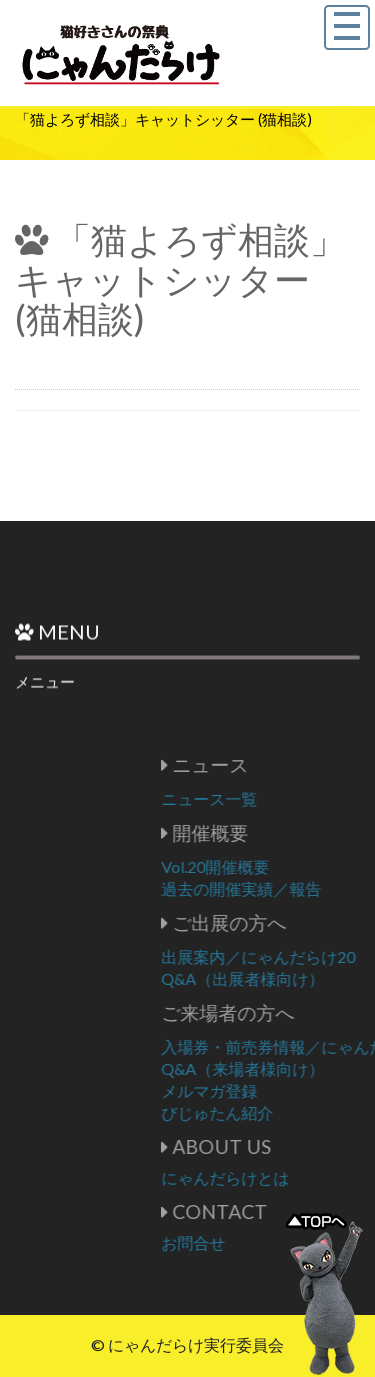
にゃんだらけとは (309, 1177)
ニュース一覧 (293, 798)
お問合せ (277, 1242)
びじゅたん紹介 (301, 1112)
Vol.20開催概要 (299, 866)
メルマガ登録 (293, 1090)
